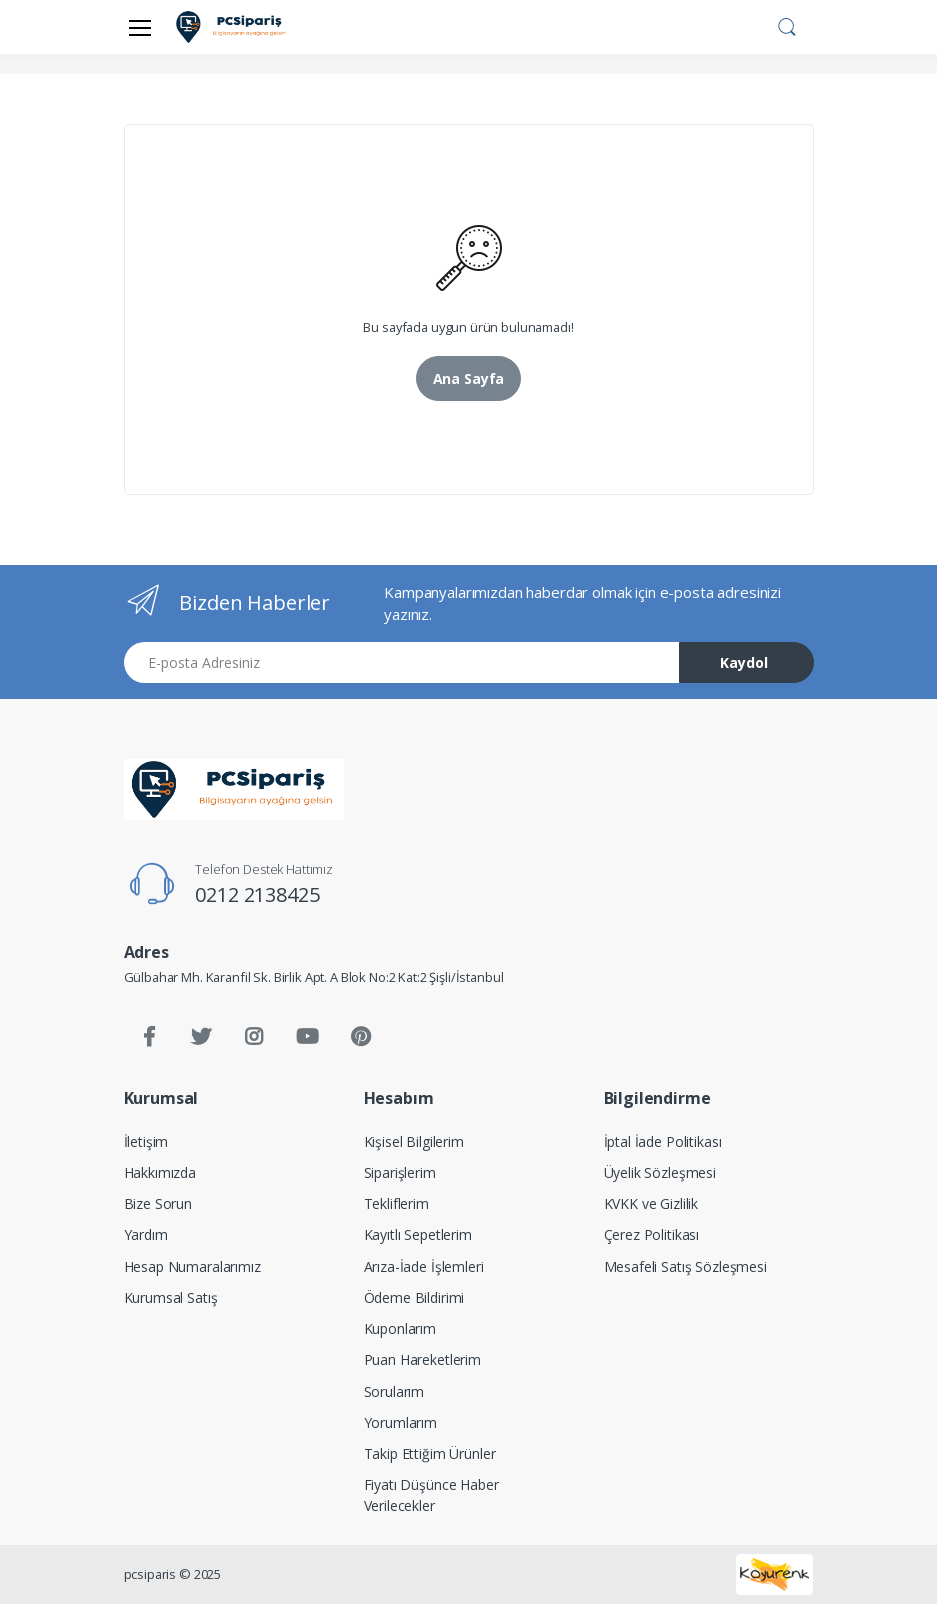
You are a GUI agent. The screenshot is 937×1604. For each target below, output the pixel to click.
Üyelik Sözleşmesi (660, 1172)
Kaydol (744, 662)
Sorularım (394, 1391)
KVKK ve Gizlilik (651, 1203)
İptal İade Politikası (663, 1141)
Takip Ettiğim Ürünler (430, 1453)
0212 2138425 (257, 894)
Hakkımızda (160, 1172)
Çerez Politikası (652, 1234)
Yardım (146, 1234)
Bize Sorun (158, 1203)
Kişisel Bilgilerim (414, 1141)
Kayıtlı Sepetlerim (418, 1234)
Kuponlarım (400, 1328)
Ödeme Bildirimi (414, 1297)
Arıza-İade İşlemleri (424, 1266)
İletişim (146, 1141)
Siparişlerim (400, 1172)
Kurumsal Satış (171, 1297)
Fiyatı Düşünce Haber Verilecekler (431, 1495)
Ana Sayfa (469, 378)
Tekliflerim (396, 1203)
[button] (787, 25)
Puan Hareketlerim (423, 1359)
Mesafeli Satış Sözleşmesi (685, 1266)
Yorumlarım (401, 1422)
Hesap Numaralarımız (192, 1266)
